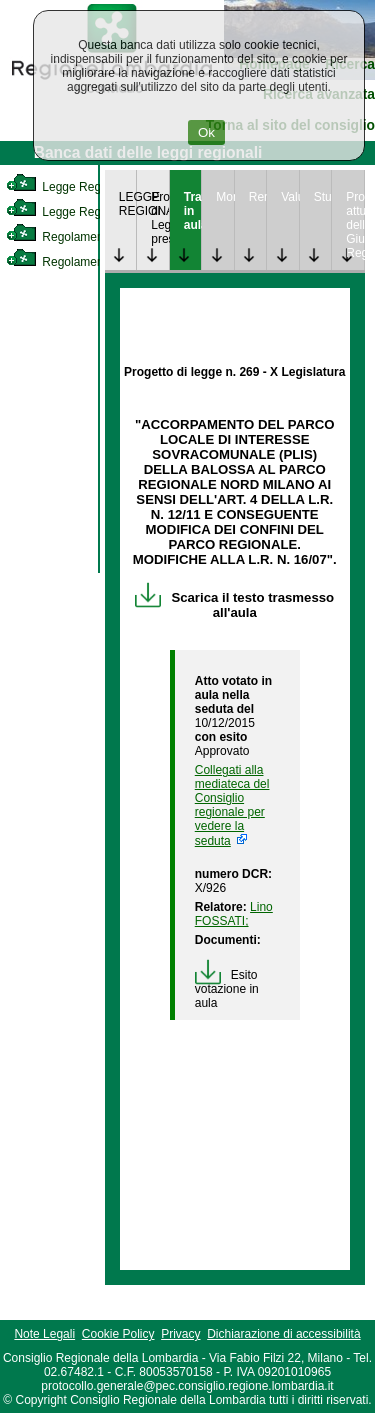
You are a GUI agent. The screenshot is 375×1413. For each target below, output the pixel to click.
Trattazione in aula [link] (193, 211)
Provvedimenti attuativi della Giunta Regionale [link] (355, 225)
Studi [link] (323, 197)
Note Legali (44, 1334)
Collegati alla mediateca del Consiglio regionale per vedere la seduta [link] (232, 805)
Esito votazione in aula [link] (227, 989)
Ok (206, 132)
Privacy (180, 1334)
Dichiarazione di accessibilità (283, 1334)
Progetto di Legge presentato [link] (160, 218)
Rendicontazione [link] (258, 197)
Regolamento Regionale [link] (88, 262)
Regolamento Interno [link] (80, 237)
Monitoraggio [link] (225, 197)
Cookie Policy (118, 1334)
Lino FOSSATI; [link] (234, 914)
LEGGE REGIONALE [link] (128, 204)
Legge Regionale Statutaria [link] (97, 212)
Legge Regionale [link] (69, 187)
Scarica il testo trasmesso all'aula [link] (234, 605)
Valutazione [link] (290, 197)
